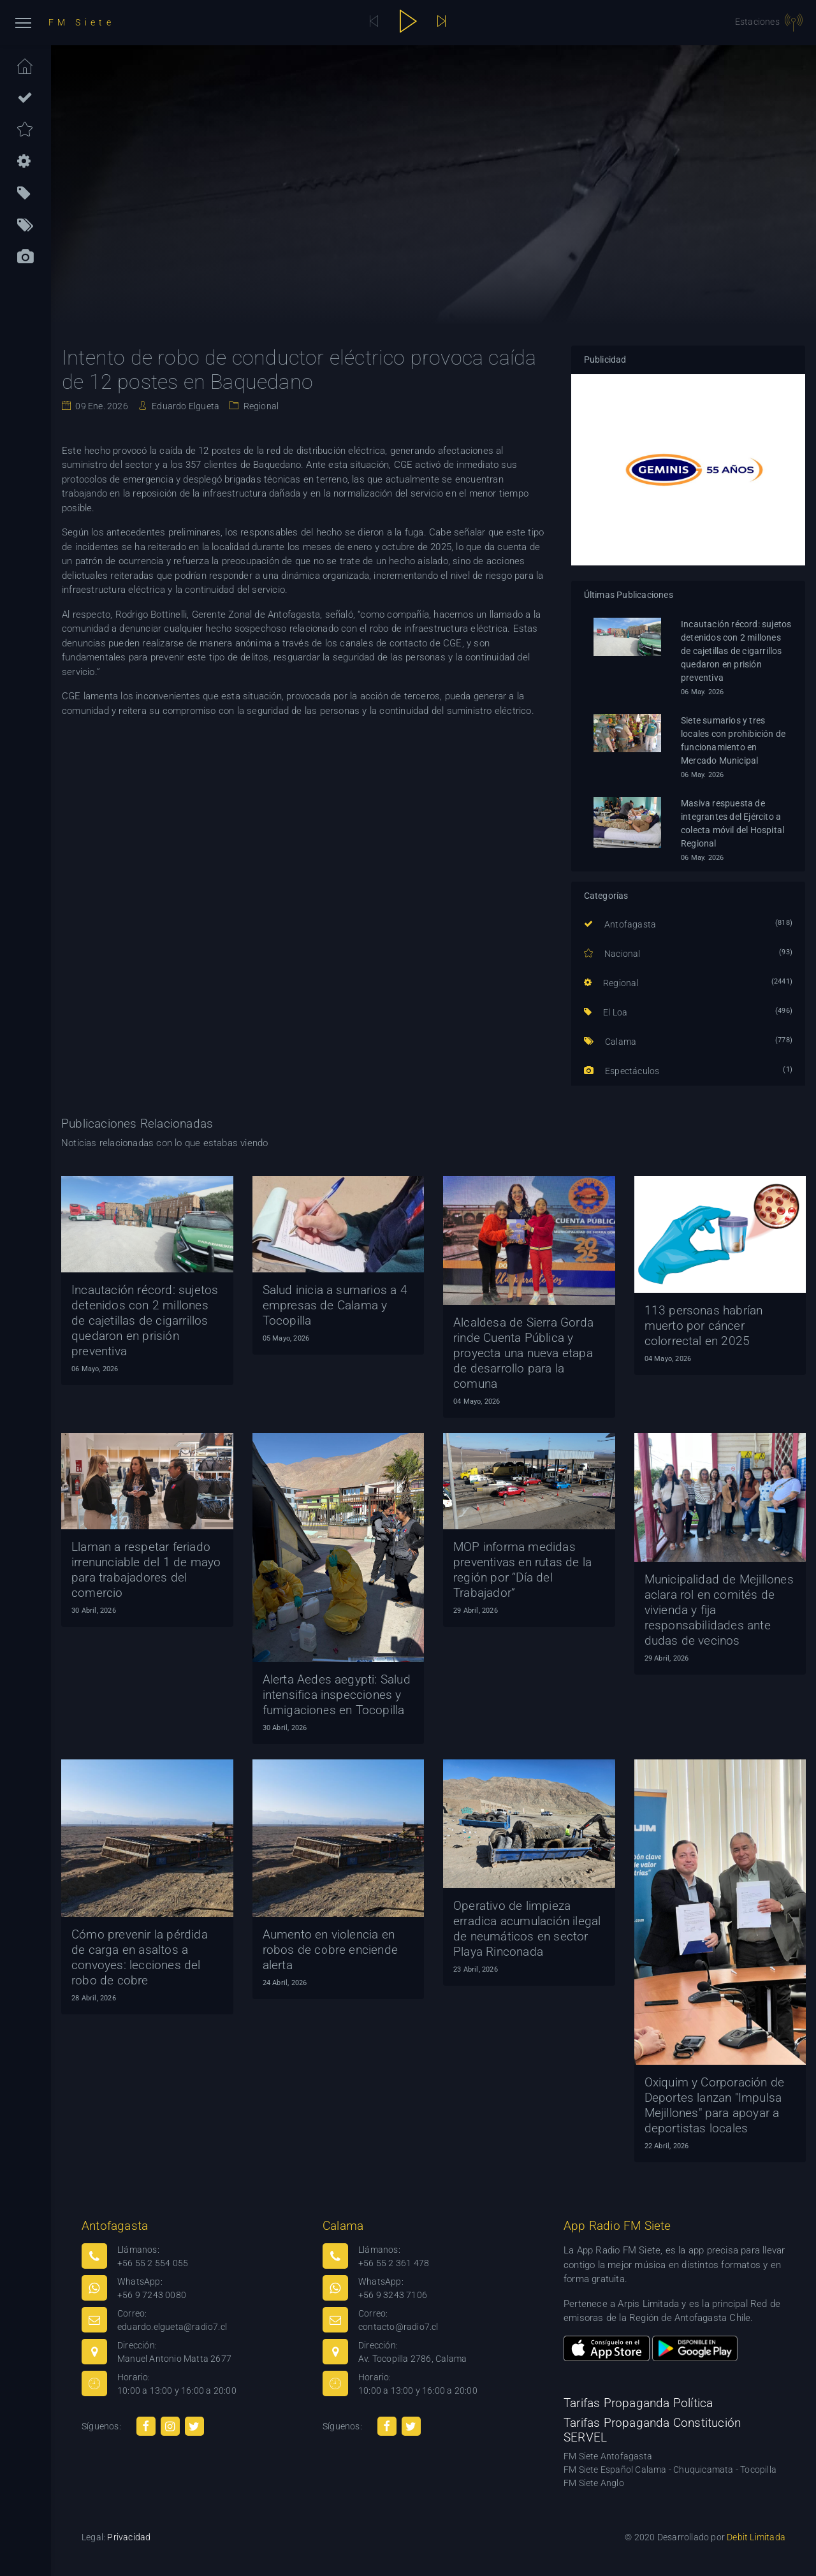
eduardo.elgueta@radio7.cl (172, 2327)
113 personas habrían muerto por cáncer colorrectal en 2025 (704, 1325)
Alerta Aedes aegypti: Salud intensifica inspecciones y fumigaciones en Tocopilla (337, 1694)
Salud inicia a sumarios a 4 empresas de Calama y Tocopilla (335, 1305)
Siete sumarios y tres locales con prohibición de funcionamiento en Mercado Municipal (733, 740)
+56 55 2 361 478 (393, 2263)
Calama (610, 1042)
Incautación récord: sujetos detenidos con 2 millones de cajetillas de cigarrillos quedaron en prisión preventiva (736, 651)
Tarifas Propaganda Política (638, 2403)
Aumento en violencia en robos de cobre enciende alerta (330, 1949)
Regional (260, 406)
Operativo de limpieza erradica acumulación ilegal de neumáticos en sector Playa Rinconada (527, 1928)
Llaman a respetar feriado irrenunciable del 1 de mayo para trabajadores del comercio (146, 1569)
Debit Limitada (756, 2537)
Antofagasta (620, 924)
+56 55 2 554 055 (152, 2263)
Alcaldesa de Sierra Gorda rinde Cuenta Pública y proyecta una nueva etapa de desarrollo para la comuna (523, 1353)
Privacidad (128, 2537)
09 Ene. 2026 (100, 406)
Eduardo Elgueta (184, 406)
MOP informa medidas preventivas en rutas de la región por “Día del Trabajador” (522, 1569)
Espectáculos (622, 1071)
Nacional (612, 954)
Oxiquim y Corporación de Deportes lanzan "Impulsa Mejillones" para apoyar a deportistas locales (715, 2105)
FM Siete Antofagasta (608, 2456)
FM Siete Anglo (594, 2483)
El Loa (606, 1012)
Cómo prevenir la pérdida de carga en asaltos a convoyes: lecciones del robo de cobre (139, 1957)
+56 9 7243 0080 (151, 2295)
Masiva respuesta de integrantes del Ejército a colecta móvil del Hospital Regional (732, 823)
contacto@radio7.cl (398, 2327)
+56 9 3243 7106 (392, 2295)
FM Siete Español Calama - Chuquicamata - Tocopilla (670, 2469)
